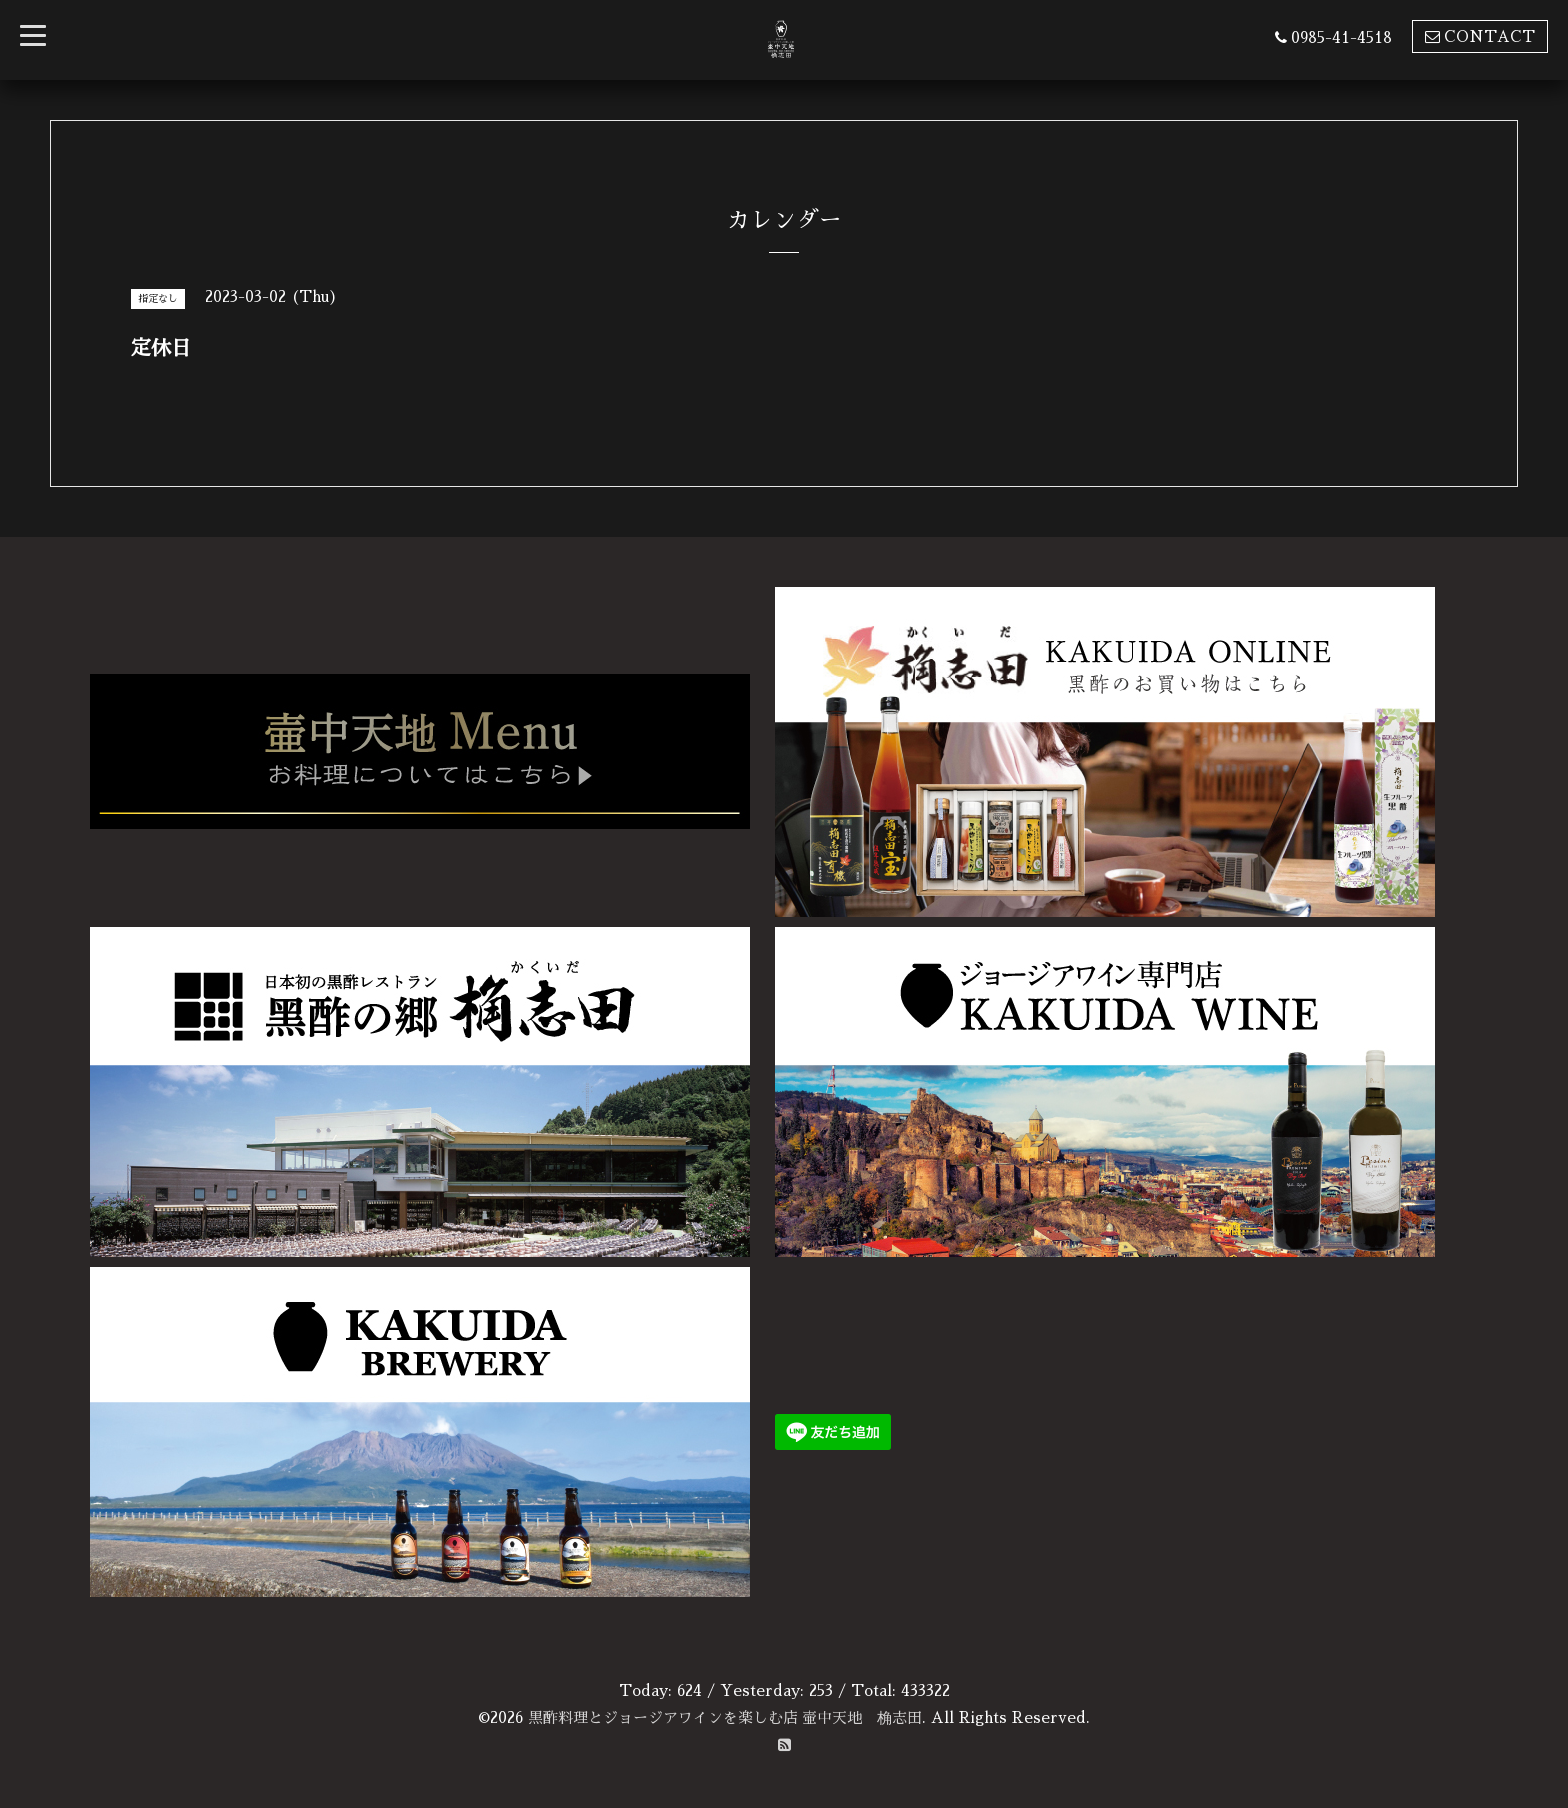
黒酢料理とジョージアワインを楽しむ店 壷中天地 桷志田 (725, 1717)
